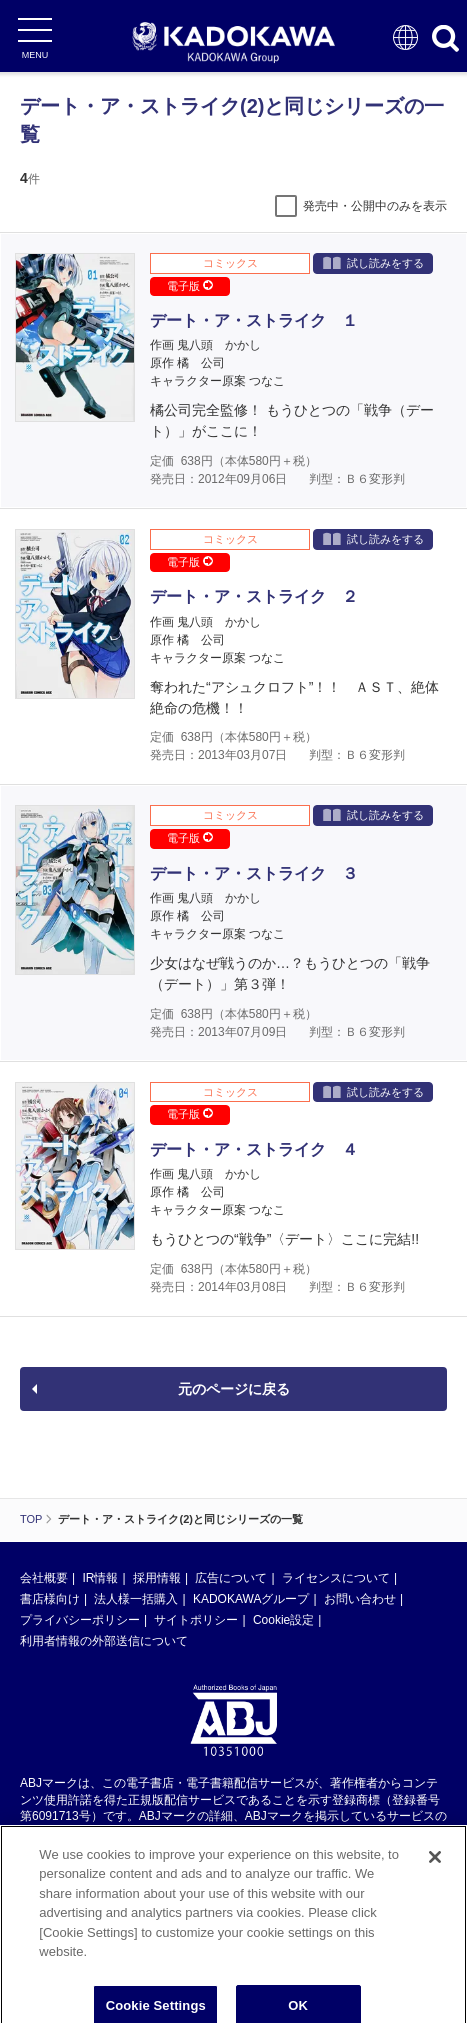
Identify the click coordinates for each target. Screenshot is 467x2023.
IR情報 (100, 1578)
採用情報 (157, 1578)
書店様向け (50, 1599)
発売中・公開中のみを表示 (375, 206)
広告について (231, 1578)
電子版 (190, 286)
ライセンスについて (336, 1578)
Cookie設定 (283, 1620)
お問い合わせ (360, 1599)
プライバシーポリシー (80, 1620)
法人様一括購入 (136, 1599)
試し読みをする (373, 262)
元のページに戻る (234, 1389)
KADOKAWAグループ (251, 1599)
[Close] (435, 1886)
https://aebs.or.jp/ (65, 1850)
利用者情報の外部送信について (104, 1641)
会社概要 (44, 1578)
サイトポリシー (196, 1620)
